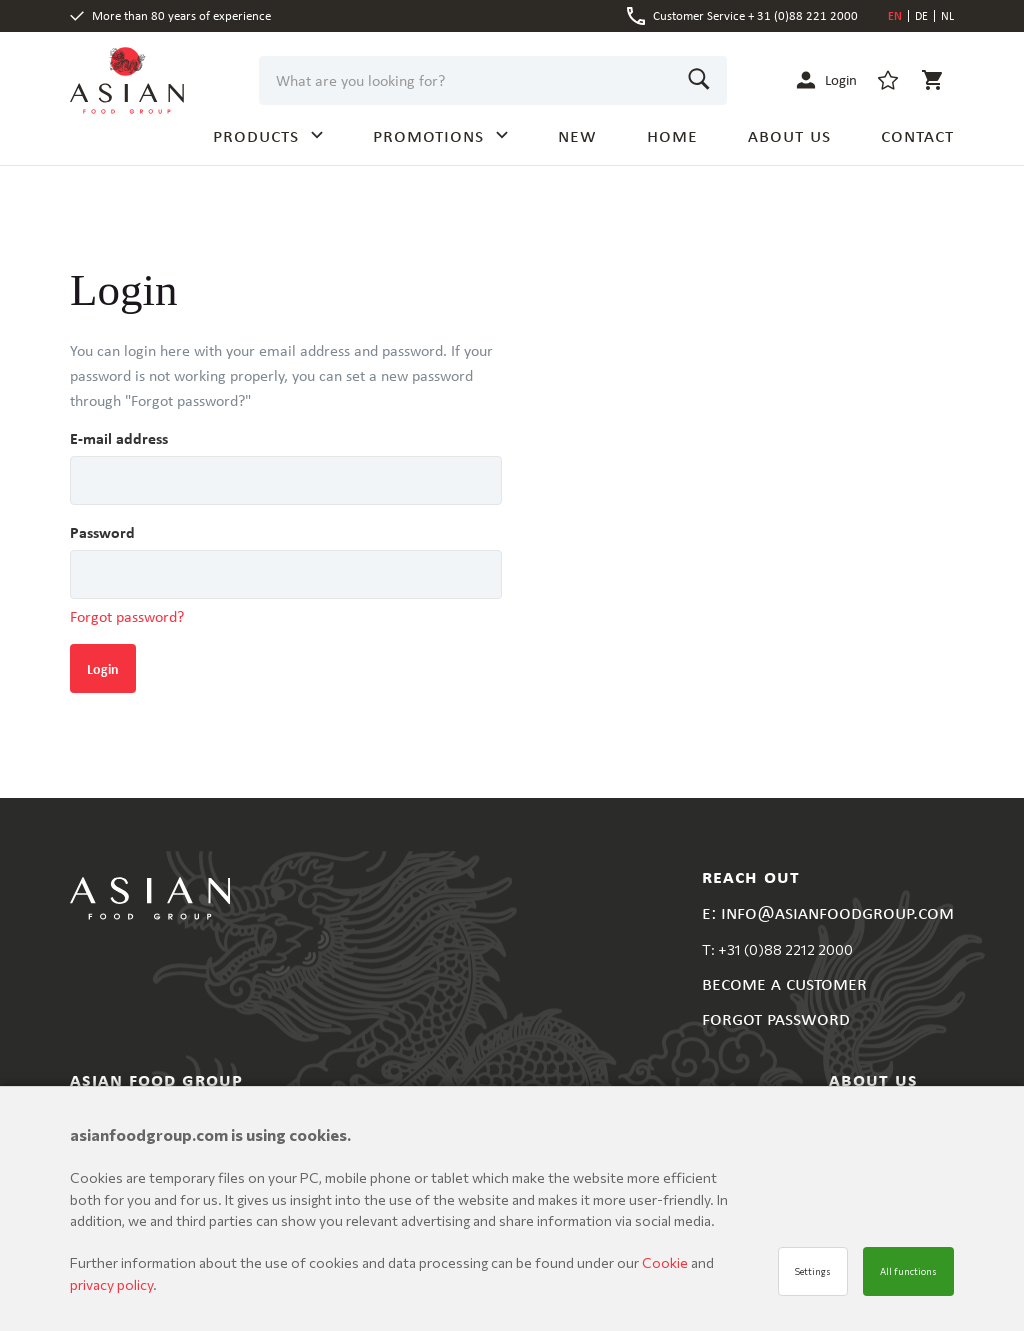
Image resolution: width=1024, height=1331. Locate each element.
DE (921, 16)
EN (895, 16)
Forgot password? (127, 616)
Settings (813, 1271)
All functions (908, 1271)
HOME (672, 134)
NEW (577, 134)
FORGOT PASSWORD (776, 1017)
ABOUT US (789, 134)
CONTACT (917, 134)
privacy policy (111, 1284)
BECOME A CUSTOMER (784, 982)
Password (102, 532)
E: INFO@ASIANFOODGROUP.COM (828, 911)
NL (947, 16)
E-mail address (119, 438)
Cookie (666, 1262)
